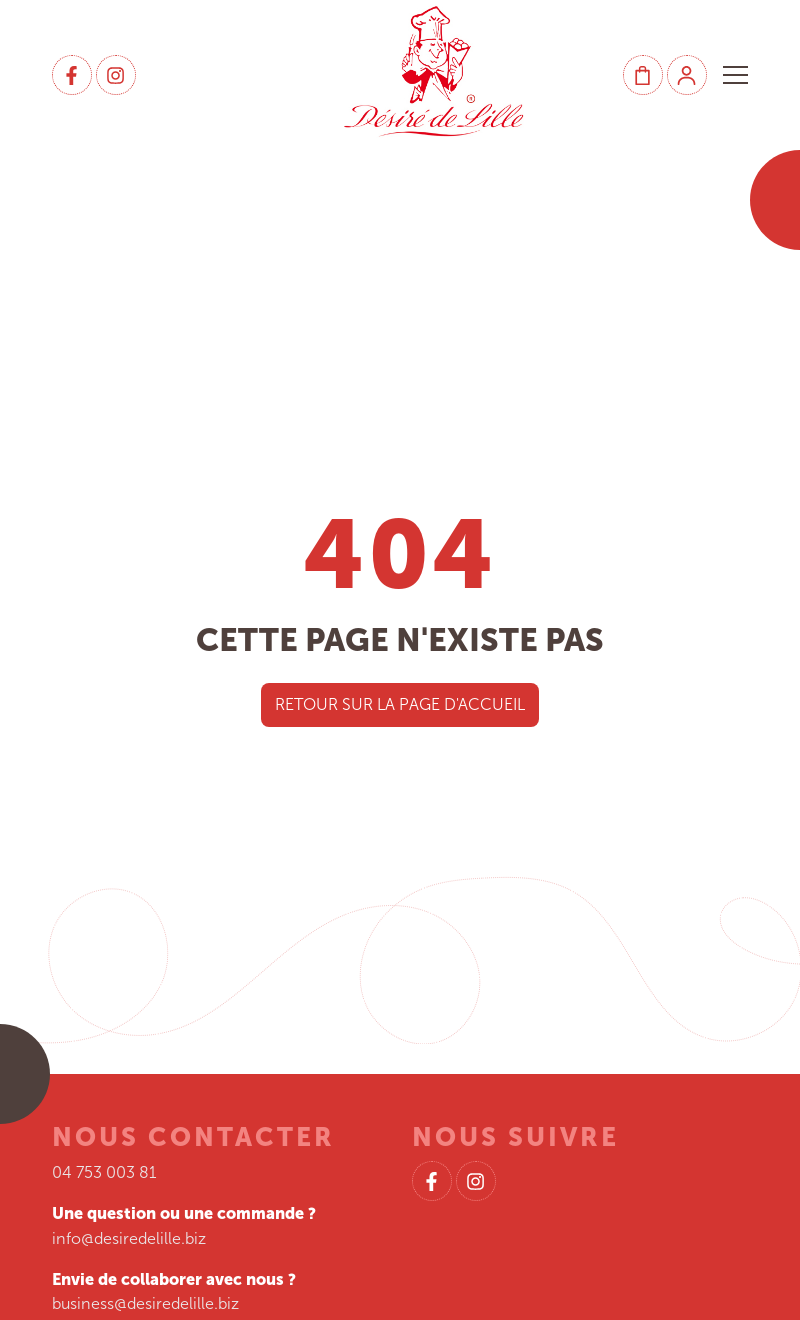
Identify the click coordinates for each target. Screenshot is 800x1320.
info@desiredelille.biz (129, 1238)
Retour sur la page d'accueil (400, 704)
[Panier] (643, 75)
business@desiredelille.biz (145, 1303)
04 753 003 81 (104, 1172)
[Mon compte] (687, 75)
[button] (735, 75)
